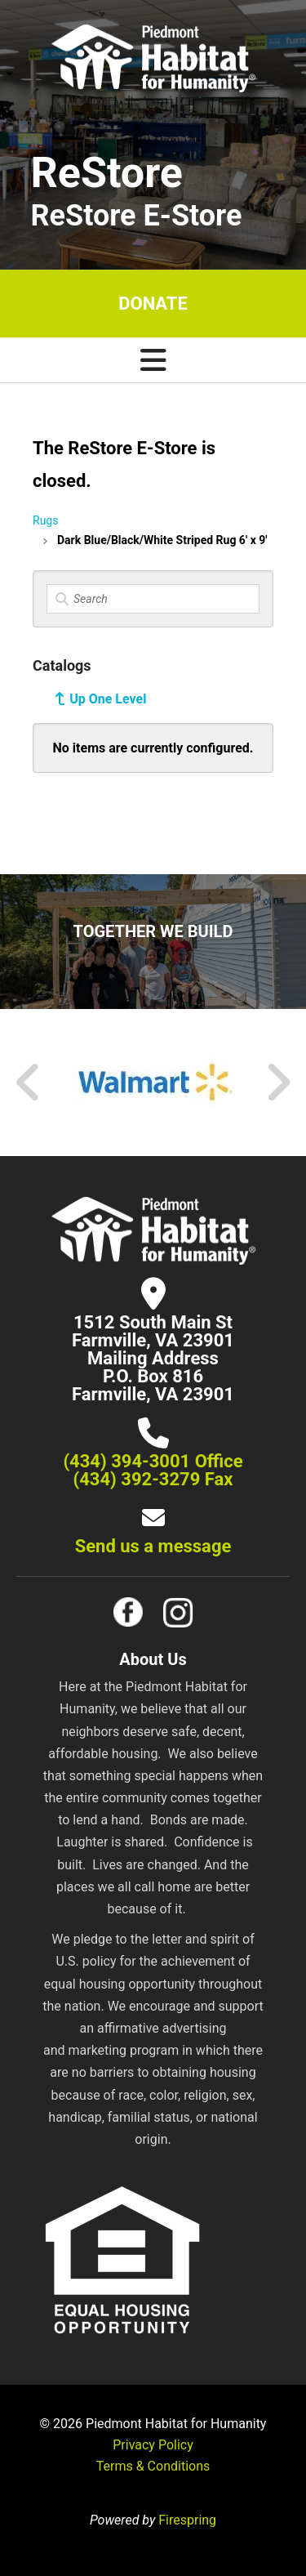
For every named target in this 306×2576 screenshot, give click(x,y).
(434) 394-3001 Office (152, 1461)
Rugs (45, 520)
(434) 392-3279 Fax (153, 1479)
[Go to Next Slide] (278, 1083)
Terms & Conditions (153, 2466)
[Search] (153, 599)
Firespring (187, 2520)
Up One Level (107, 699)
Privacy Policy (153, 2445)
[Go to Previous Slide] (28, 1083)
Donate (153, 303)
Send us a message (153, 1546)
